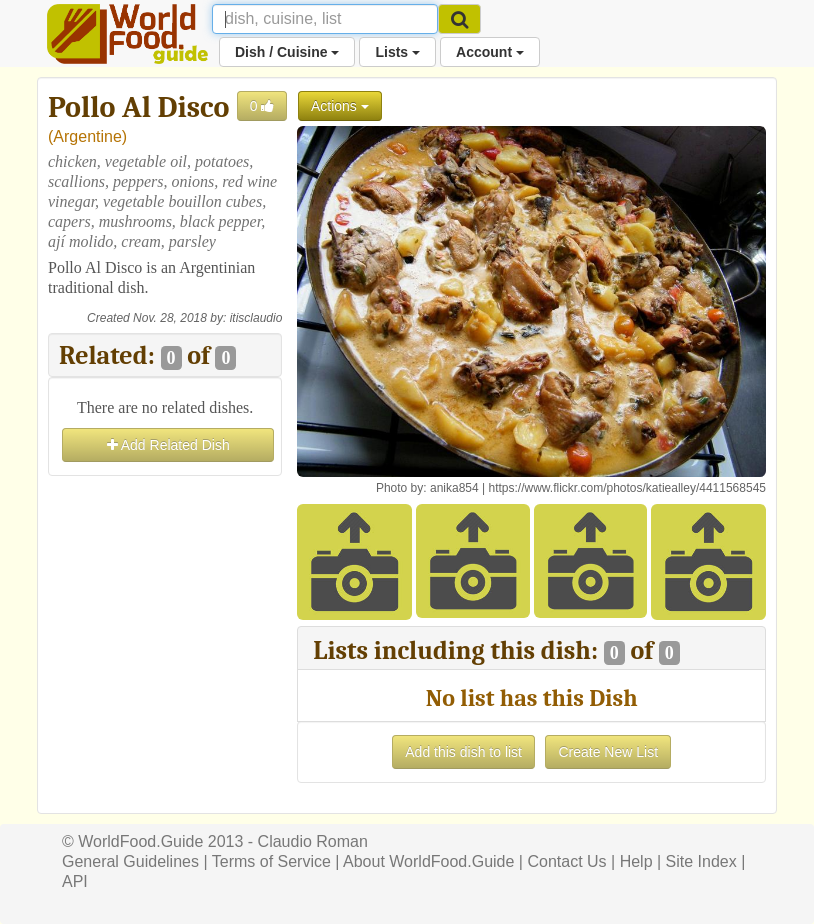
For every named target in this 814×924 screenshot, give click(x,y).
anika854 (454, 488)
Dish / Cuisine (287, 52)
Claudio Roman (313, 841)
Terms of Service (271, 861)
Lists (397, 52)
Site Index (701, 861)
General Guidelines (130, 861)
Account (490, 52)
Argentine (87, 136)
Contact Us (566, 861)
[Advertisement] (165, 581)
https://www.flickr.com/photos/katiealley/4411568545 (627, 488)
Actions (340, 106)
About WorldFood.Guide (428, 861)
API (75, 881)
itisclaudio (256, 318)
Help (636, 861)
